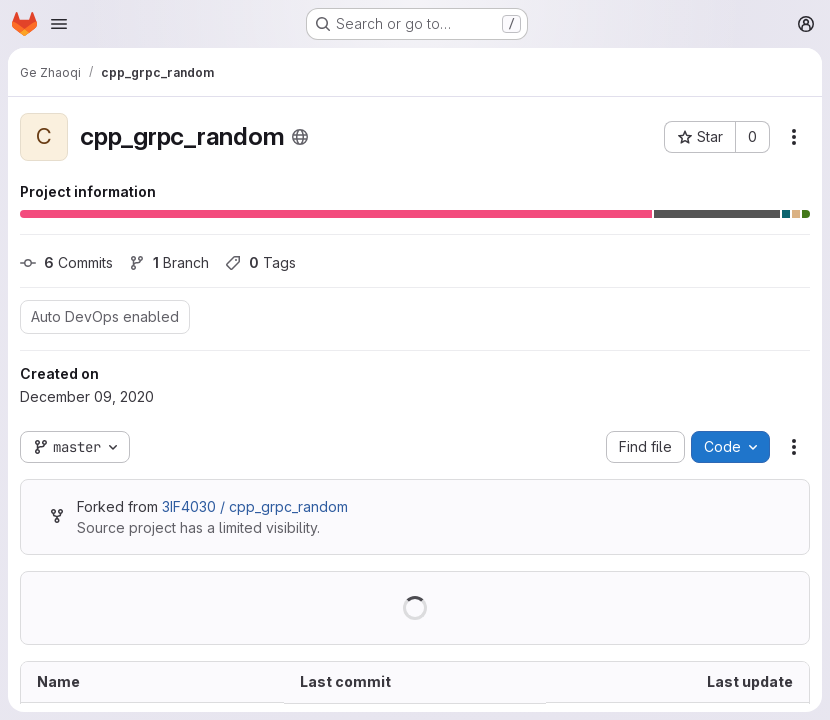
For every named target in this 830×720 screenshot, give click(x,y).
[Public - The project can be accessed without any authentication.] (300, 137)
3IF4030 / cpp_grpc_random (255, 506)
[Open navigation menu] (59, 24)
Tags (260, 262)
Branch (169, 262)
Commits (66, 262)
